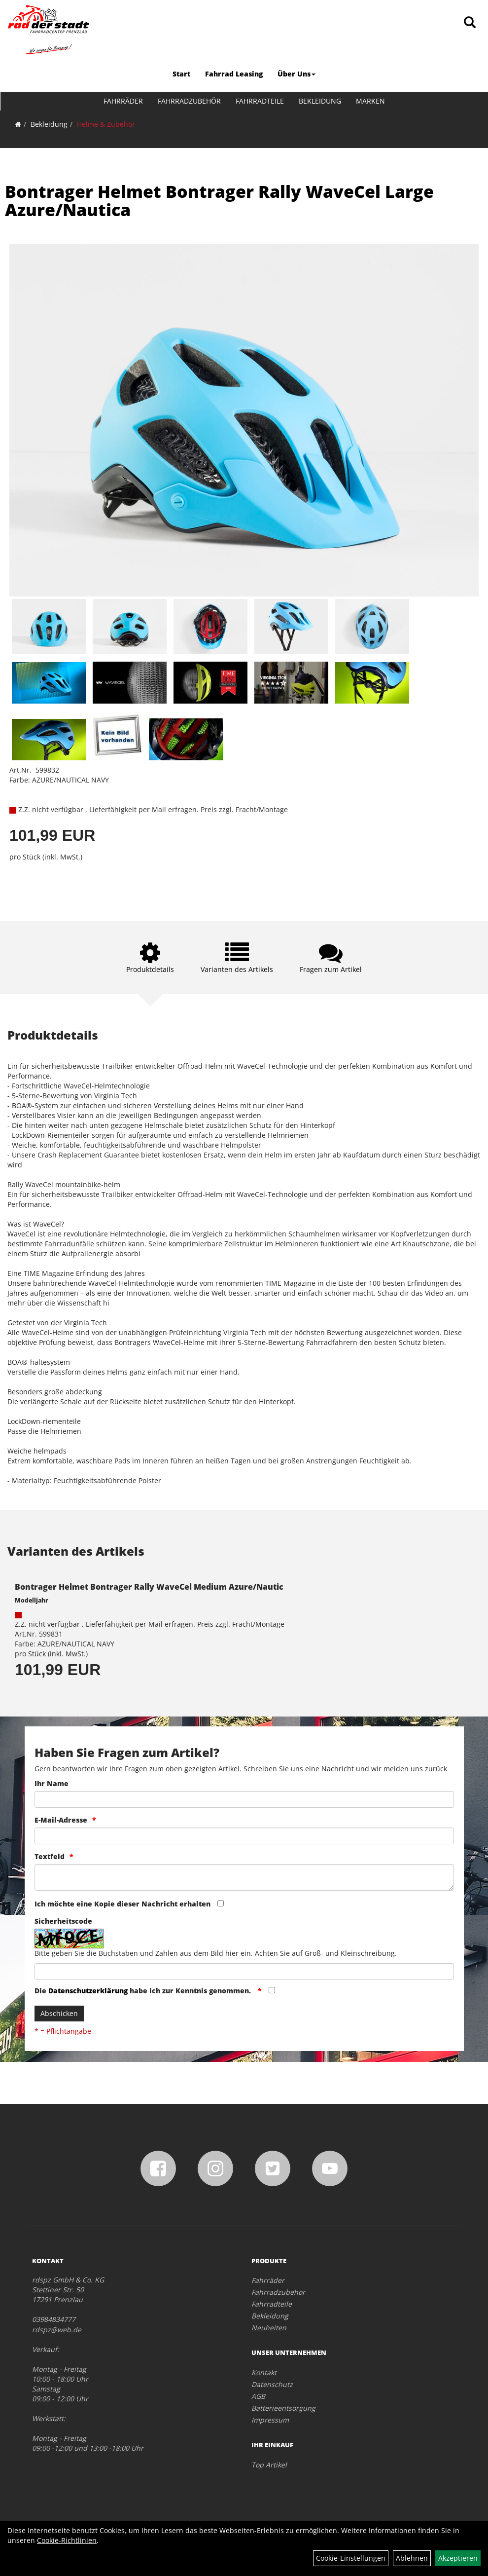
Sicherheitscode (63, 1921)
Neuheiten (268, 2327)
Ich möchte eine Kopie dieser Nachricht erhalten (122, 1903)
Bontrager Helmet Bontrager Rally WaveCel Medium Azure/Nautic (149, 1586)
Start (181, 73)
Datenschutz (272, 2384)
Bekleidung (320, 101)
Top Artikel (269, 2464)
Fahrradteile (260, 101)
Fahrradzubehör (189, 101)
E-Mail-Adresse (61, 1820)
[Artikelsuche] (470, 23)
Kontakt (264, 2372)
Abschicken (59, 2013)
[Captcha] (244, 1971)
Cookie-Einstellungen (350, 2558)
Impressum (270, 2420)
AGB (258, 2396)
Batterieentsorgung (283, 2408)
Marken (370, 101)
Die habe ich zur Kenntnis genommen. (144, 1990)
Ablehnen (412, 2558)
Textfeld (50, 1856)
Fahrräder (123, 101)
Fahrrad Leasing (234, 73)
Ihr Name (52, 1783)
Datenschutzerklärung (88, 1990)
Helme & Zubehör (106, 124)
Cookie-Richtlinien (67, 2540)
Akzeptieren (458, 2558)
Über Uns (296, 73)
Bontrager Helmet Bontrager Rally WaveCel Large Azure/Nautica (219, 200)
